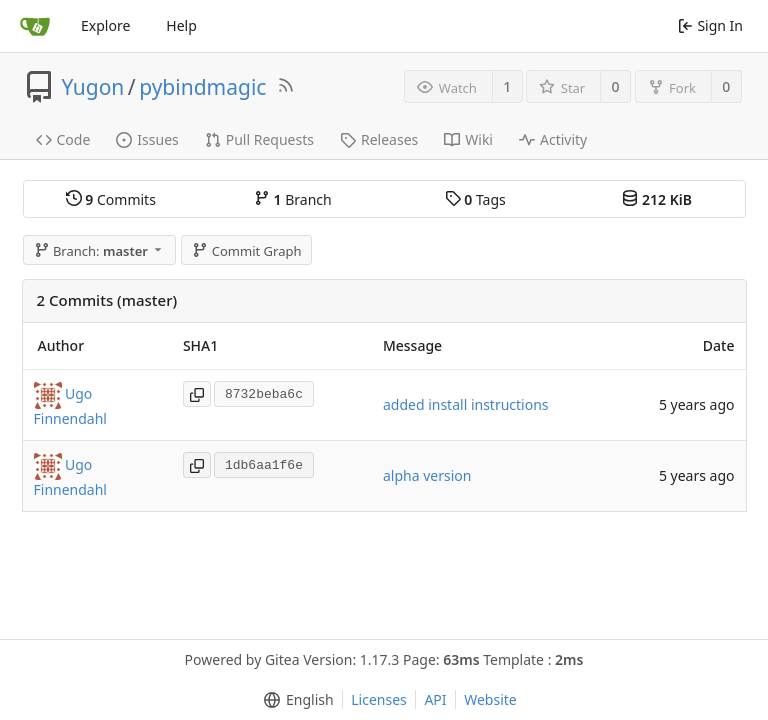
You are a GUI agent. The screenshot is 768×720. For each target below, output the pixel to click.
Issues (147, 139)
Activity (553, 139)
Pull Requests (259, 139)
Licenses (379, 699)
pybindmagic (202, 87)
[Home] (35, 26)
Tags (475, 199)
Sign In (710, 25)
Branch (293, 199)
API (435, 699)
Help (181, 25)
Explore (105, 25)
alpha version (427, 475)
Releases (379, 139)
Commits (111, 199)
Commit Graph (246, 251)
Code (63, 139)
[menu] (294, 700)
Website (490, 699)
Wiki (468, 139)
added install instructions (466, 404)
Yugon (93, 87)
